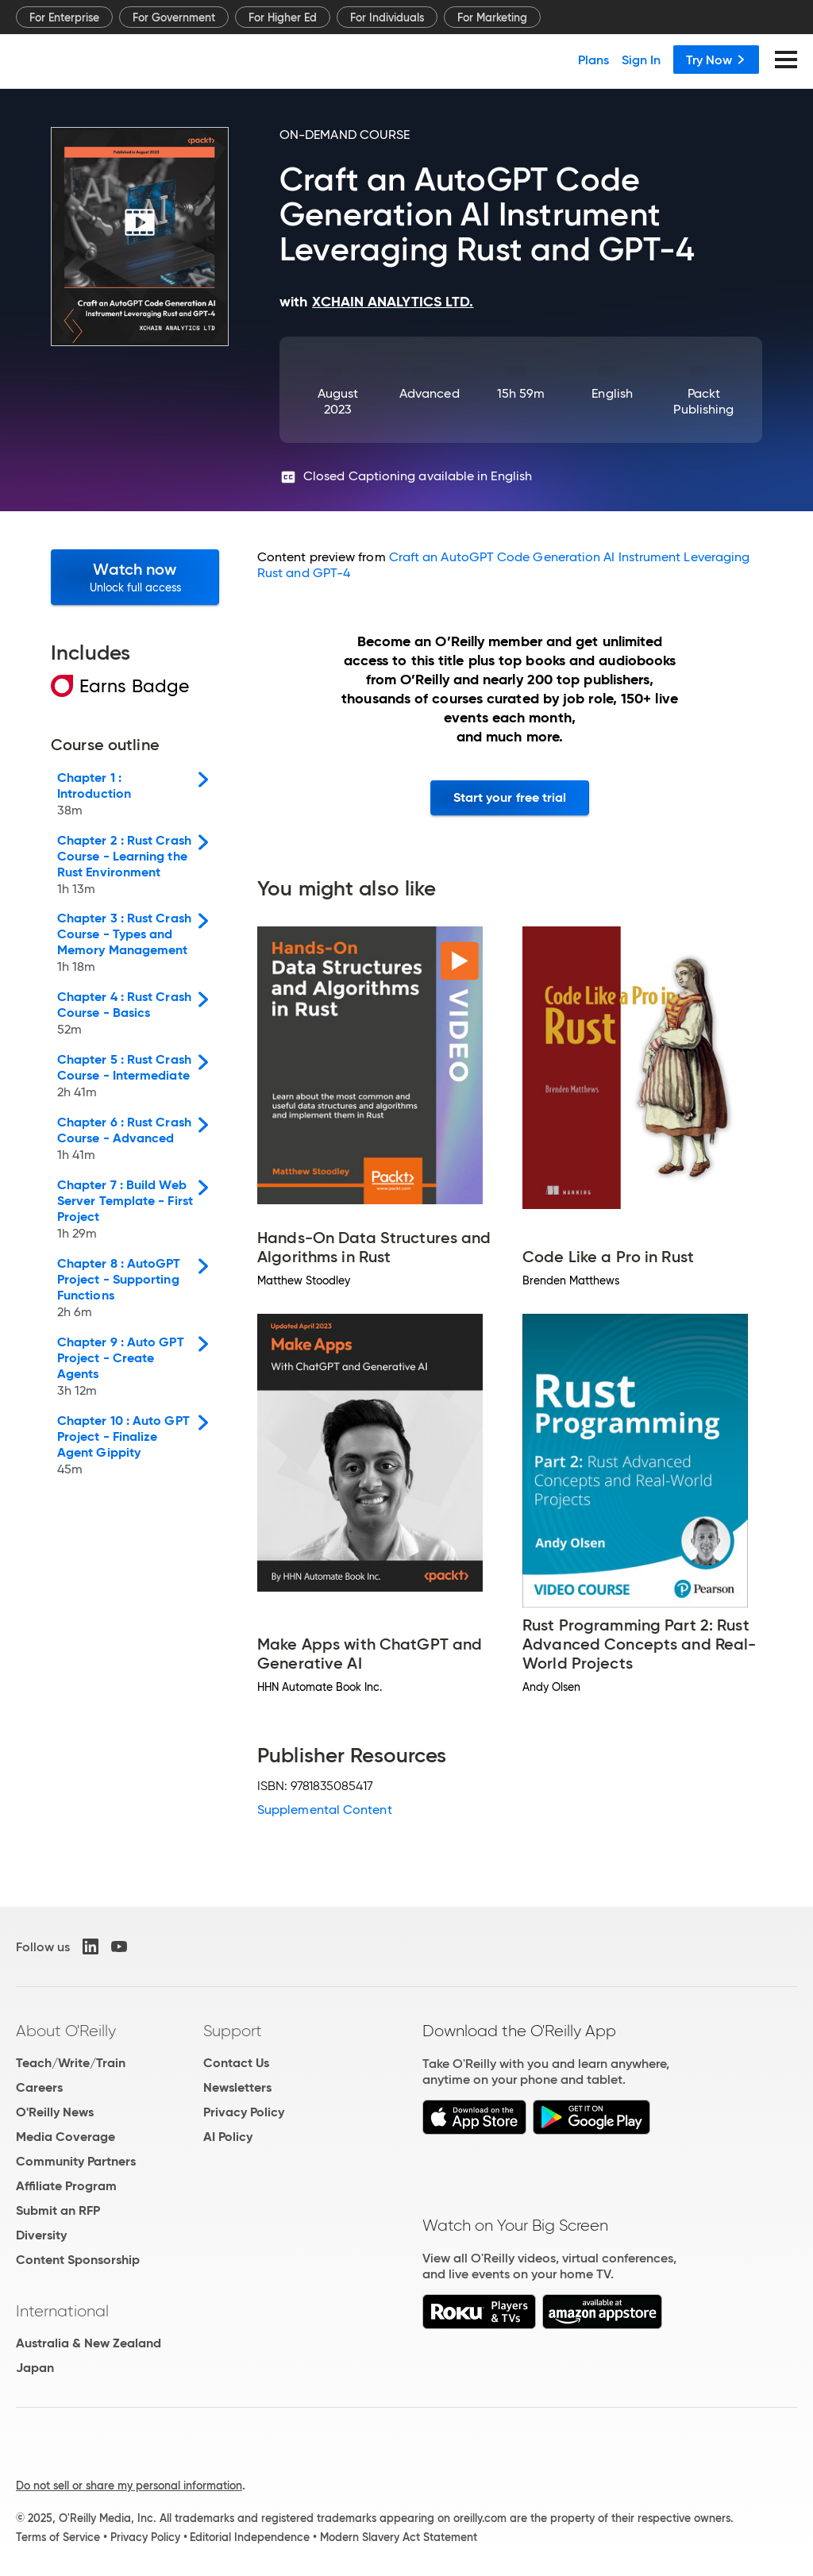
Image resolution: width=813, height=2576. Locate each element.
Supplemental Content (324, 1809)
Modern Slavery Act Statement (398, 2537)
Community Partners (76, 2161)
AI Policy (227, 2136)
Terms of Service (58, 2537)
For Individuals (387, 17)
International (62, 2310)
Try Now (716, 59)
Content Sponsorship (78, 2259)
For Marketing (492, 17)
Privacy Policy (243, 2112)
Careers (39, 2087)
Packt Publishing (703, 401)
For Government (174, 17)
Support (232, 2030)
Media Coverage (65, 2136)
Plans (593, 59)
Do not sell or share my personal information (129, 2485)
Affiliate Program (66, 2185)
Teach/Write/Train (70, 2062)
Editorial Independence (250, 2537)
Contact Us (236, 2062)
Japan (35, 2367)
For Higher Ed (283, 17)
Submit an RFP (58, 2210)
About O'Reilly (66, 2030)
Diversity (41, 2235)
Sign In (641, 59)
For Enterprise (64, 17)
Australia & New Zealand (88, 2343)
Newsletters (237, 2087)
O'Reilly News (55, 2112)
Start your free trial (510, 797)
